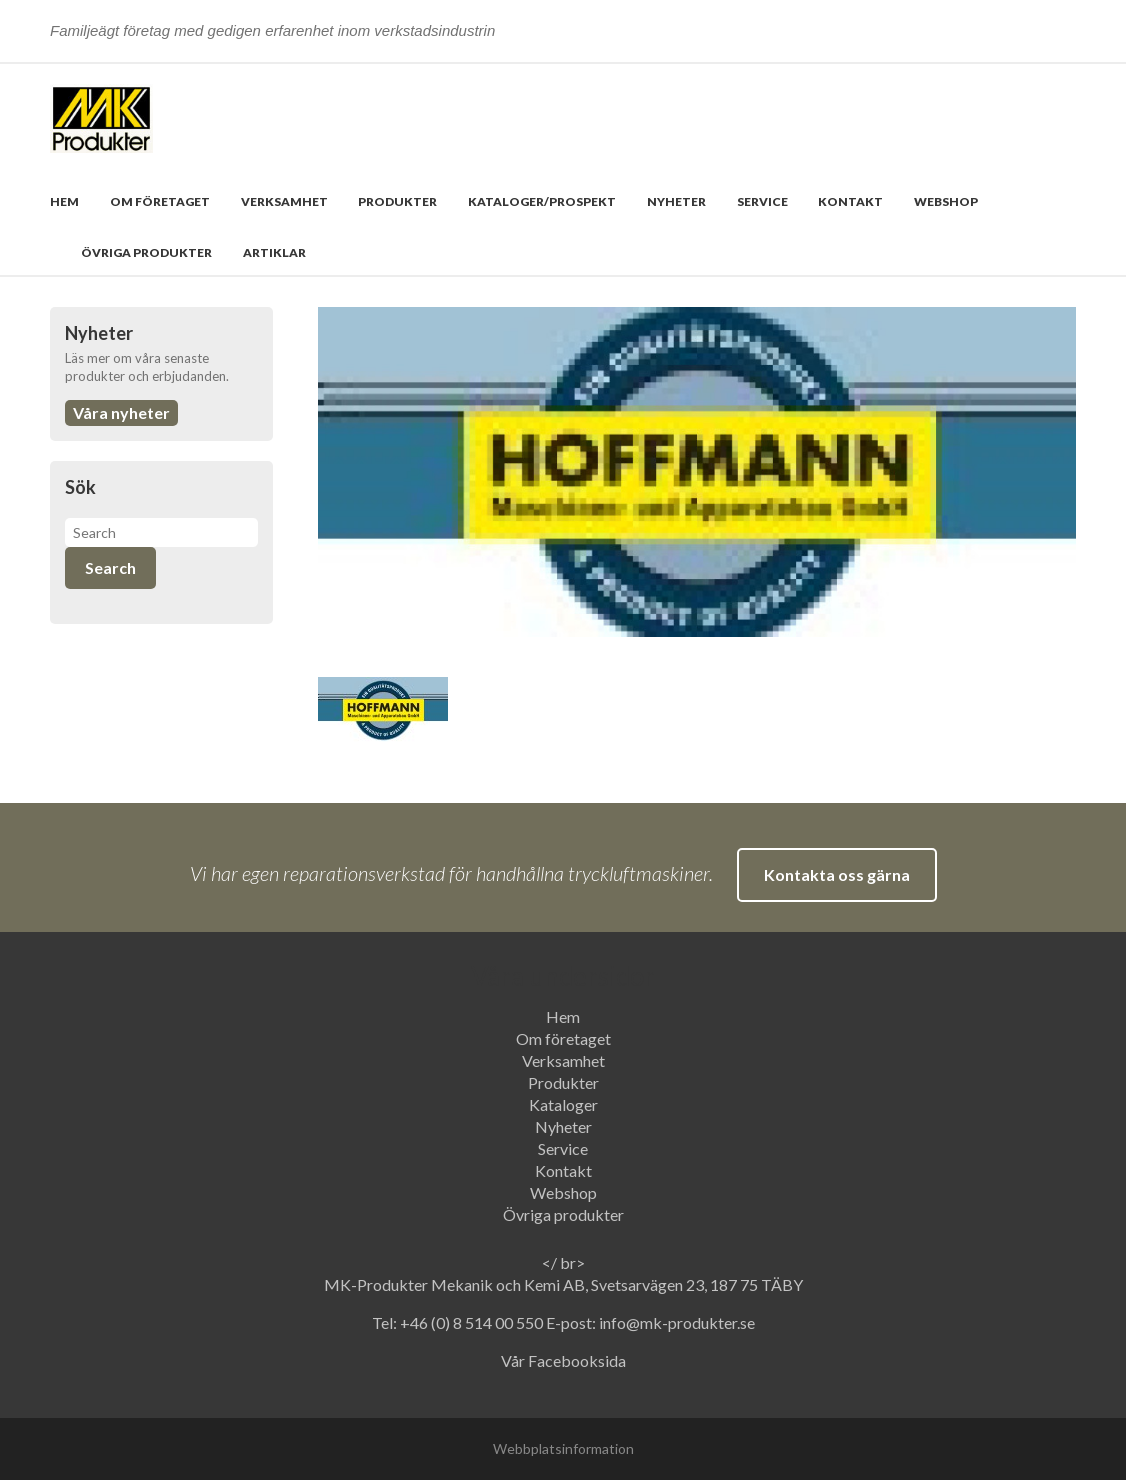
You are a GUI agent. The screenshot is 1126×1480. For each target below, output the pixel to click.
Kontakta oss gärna (837, 874)
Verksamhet (284, 201)
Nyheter (676, 201)
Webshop (946, 201)
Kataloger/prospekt (542, 201)
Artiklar (274, 252)
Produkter (397, 201)
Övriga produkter (146, 252)
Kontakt (850, 201)
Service (762, 201)
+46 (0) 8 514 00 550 (473, 1322)
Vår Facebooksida (563, 1360)
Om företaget (160, 201)
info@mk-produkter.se (677, 1322)
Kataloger (563, 1104)
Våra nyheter (121, 412)
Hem (64, 201)
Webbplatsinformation (563, 1448)
